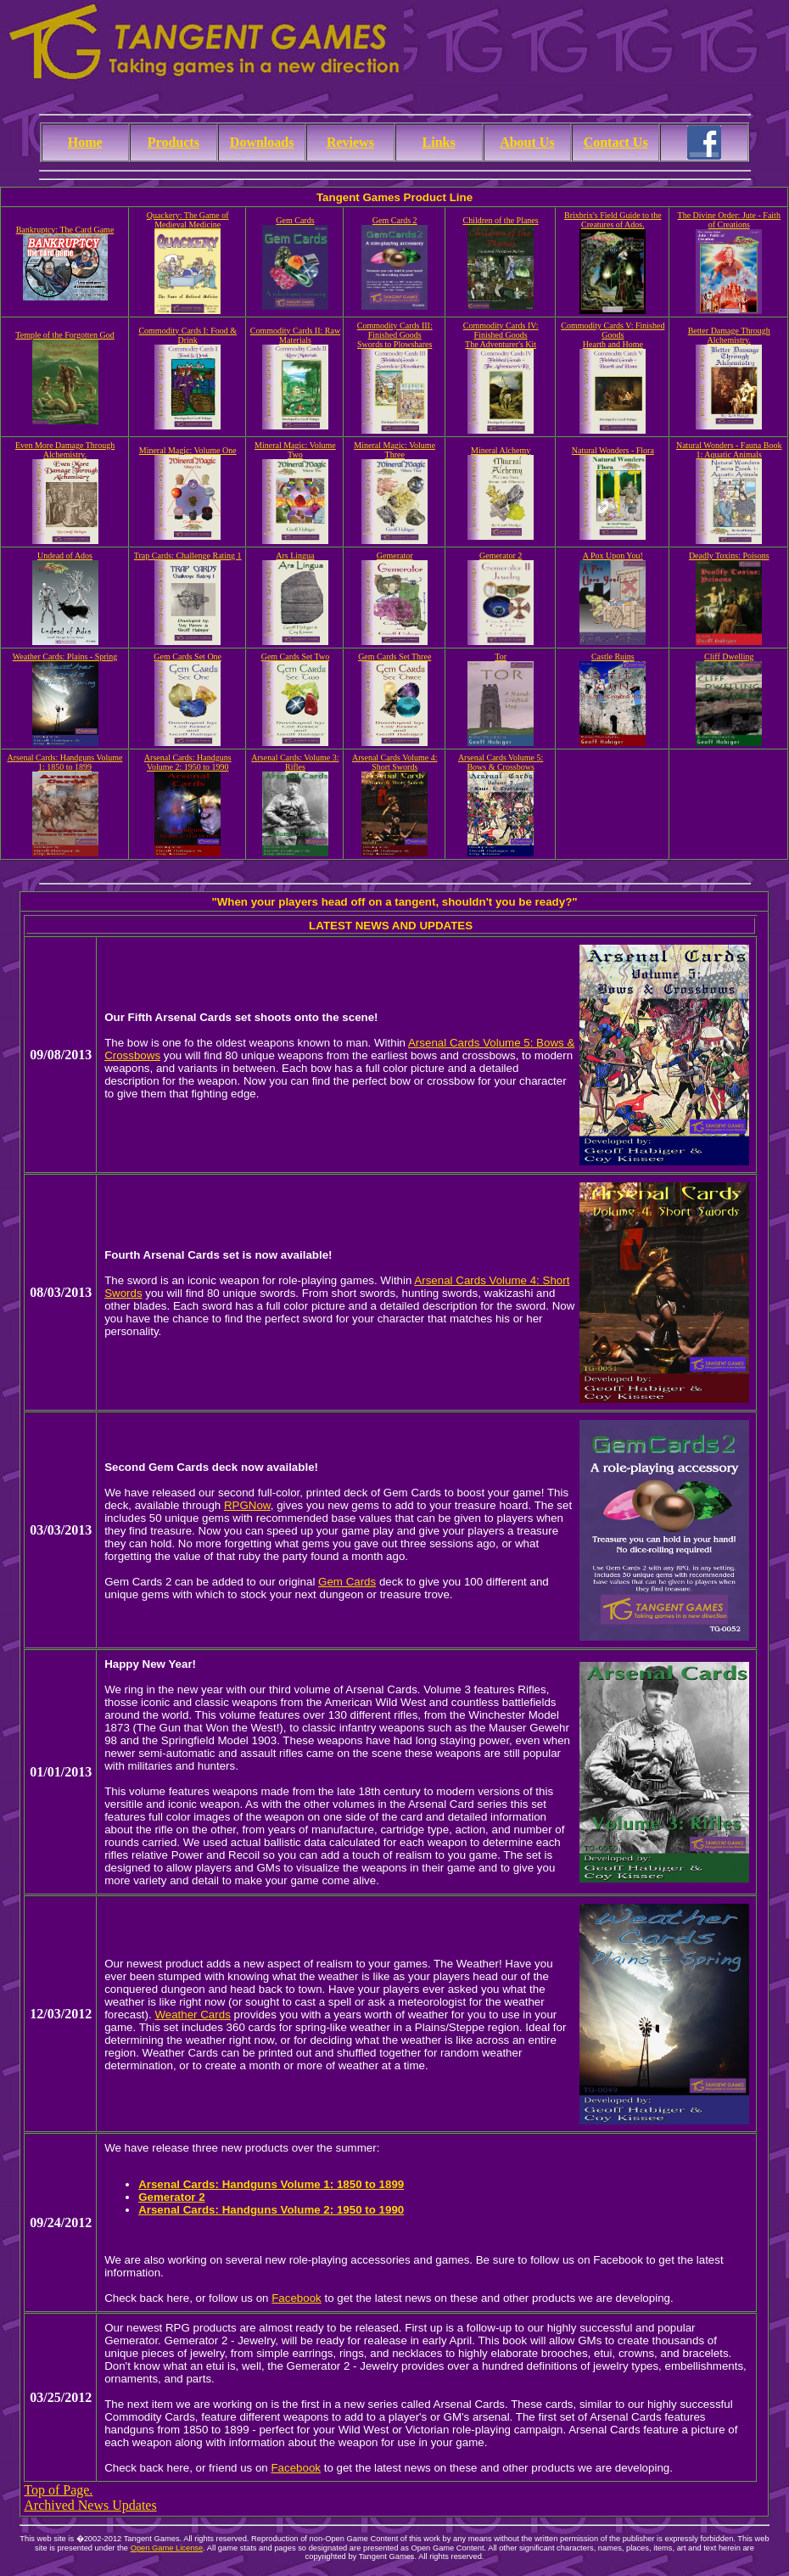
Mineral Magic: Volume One (188, 450)
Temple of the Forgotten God (64, 335)
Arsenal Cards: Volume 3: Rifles (295, 762)
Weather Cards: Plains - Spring (65, 656)
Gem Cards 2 (394, 220)
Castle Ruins (613, 656)
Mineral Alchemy (500, 450)
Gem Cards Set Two (295, 656)
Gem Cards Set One (187, 656)
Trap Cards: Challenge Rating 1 (188, 555)
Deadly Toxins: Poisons (729, 555)
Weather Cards (192, 2014)
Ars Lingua (295, 555)
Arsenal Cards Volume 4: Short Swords (394, 762)
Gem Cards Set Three (394, 656)
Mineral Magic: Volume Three (394, 450)
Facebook (296, 2298)
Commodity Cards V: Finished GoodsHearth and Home (612, 335)
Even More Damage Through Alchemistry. (65, 450)
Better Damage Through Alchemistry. (729, 335)
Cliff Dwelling (728, 656)
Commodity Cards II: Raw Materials (295, 335)
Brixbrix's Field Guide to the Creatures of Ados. (613, 219)
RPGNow (247, 1505)
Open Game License (167, 2548)
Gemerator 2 (500, 555)
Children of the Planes (501, 220)
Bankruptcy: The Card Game (65, 229)
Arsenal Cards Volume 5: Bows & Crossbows (500, 762)
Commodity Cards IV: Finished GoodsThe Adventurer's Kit (501, 335)
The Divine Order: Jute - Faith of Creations (729, 219)
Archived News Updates (90, 2505)
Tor (500, 656)
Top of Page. (58, 2490)
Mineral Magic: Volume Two (295, 450)
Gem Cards (295, 220)
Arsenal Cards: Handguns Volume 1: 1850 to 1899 (65, 762)
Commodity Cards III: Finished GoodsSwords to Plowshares (395, 335)
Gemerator (395, 555)
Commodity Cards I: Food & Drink (187, 335)
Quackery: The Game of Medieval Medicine (188, 219)
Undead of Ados (64, 555)
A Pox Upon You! (613, 555)
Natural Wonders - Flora (613, 450)
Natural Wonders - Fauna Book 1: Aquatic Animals (729, 450)
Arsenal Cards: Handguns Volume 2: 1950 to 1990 (188, 762)
